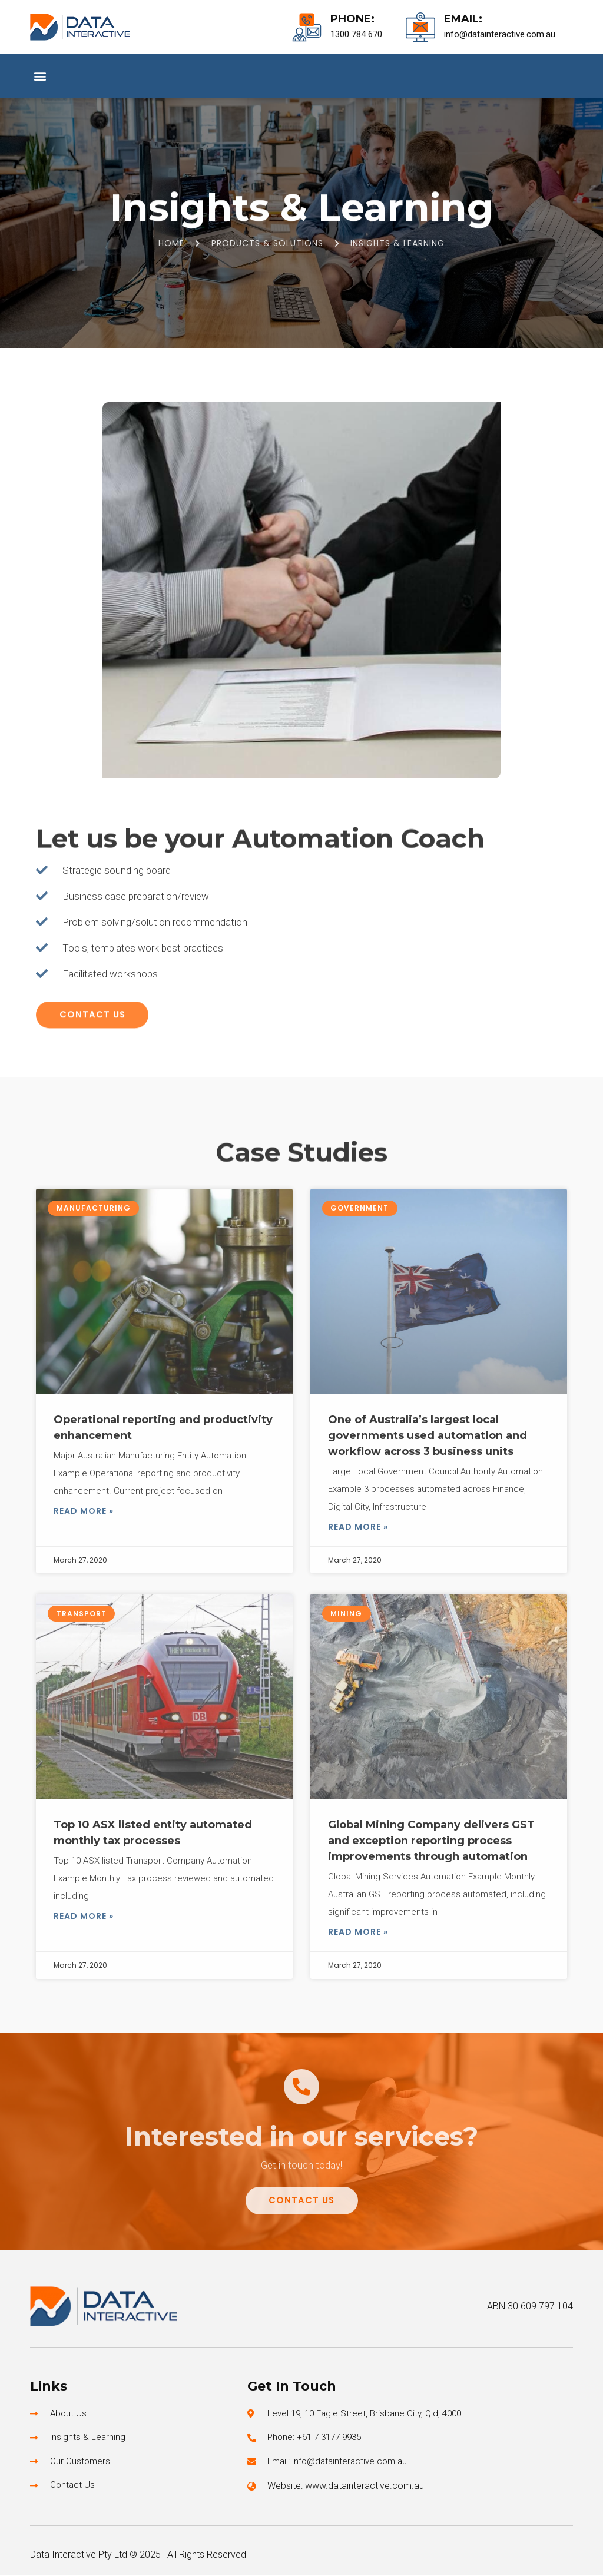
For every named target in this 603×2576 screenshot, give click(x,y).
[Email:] (420, 27)
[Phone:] (307, 27)
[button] (39, 76)
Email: (463, 18)
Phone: (352, 18)
